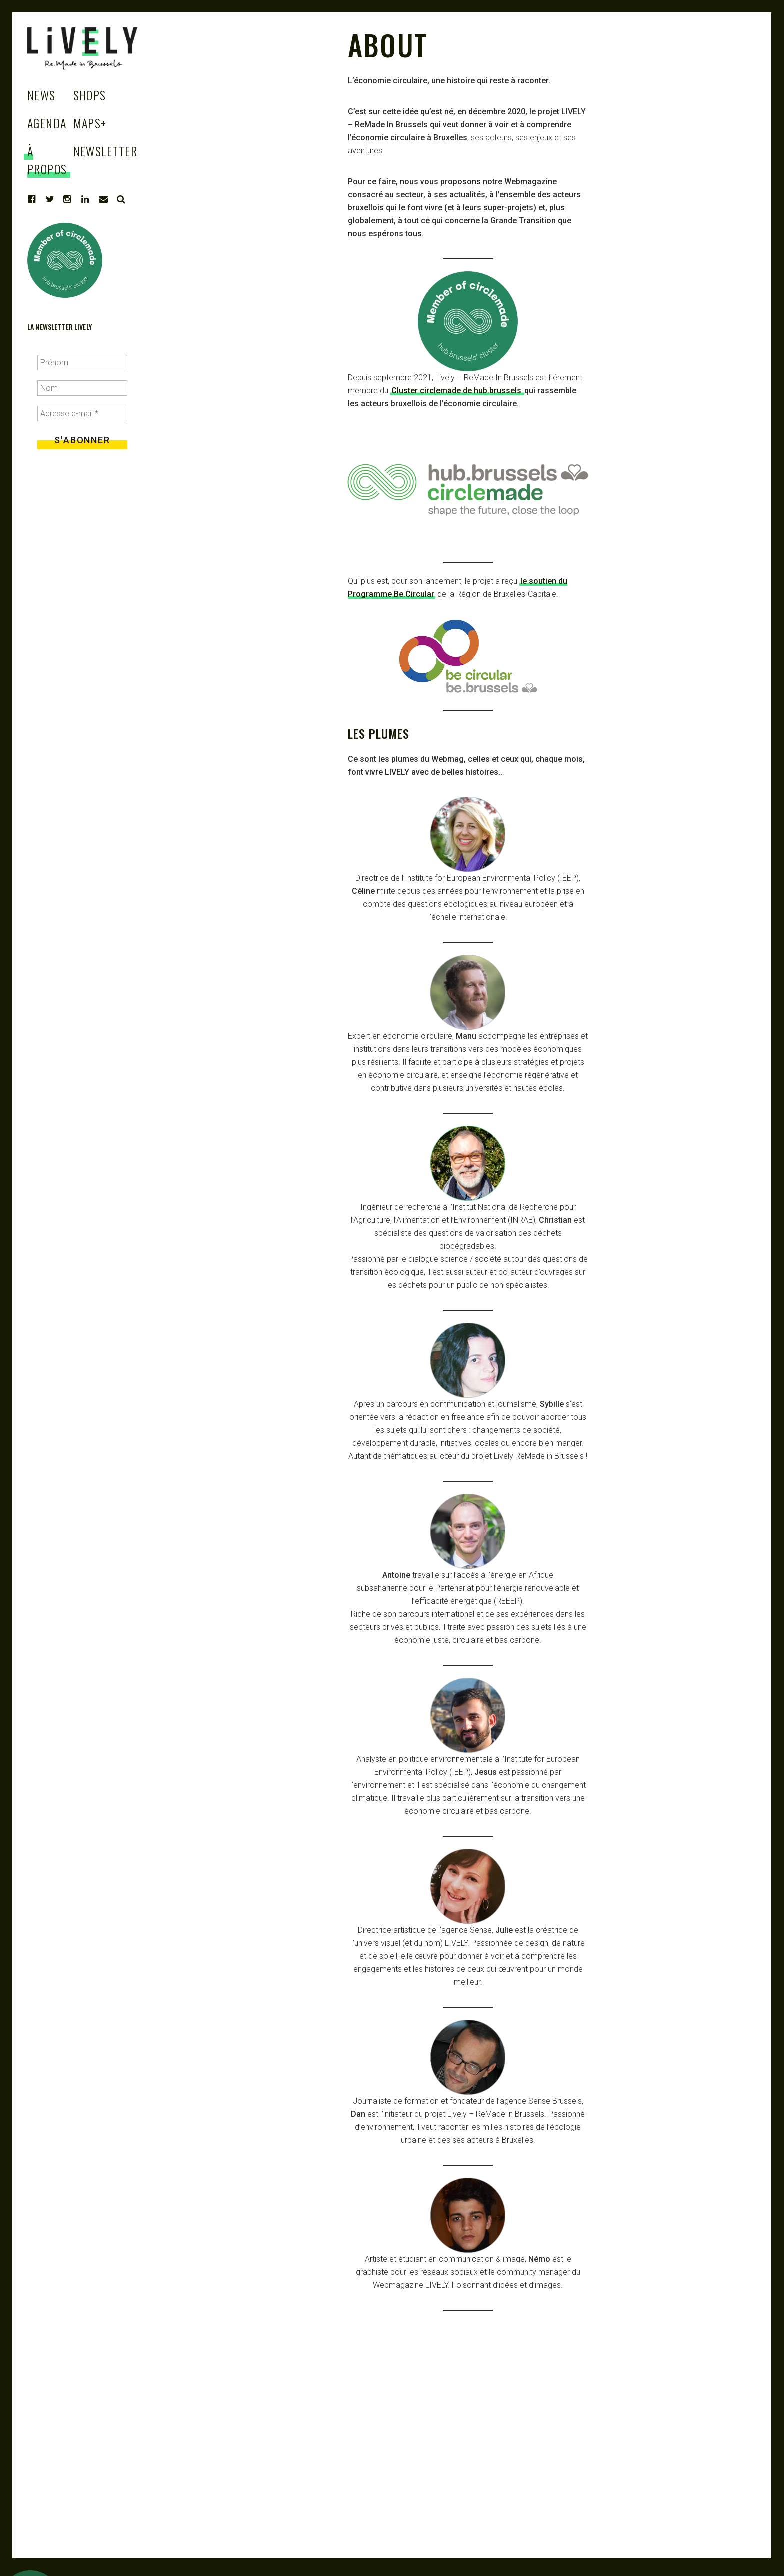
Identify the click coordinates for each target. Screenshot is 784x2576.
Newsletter (106, 151)
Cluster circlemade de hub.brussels (458, 391)
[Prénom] (83, 362)
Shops (90, 95)
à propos (48, 160)
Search (122, 199)
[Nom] (83, 388)
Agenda (47, 123)
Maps (90, 123)
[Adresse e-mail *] (83, 414)
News (42, 95)
